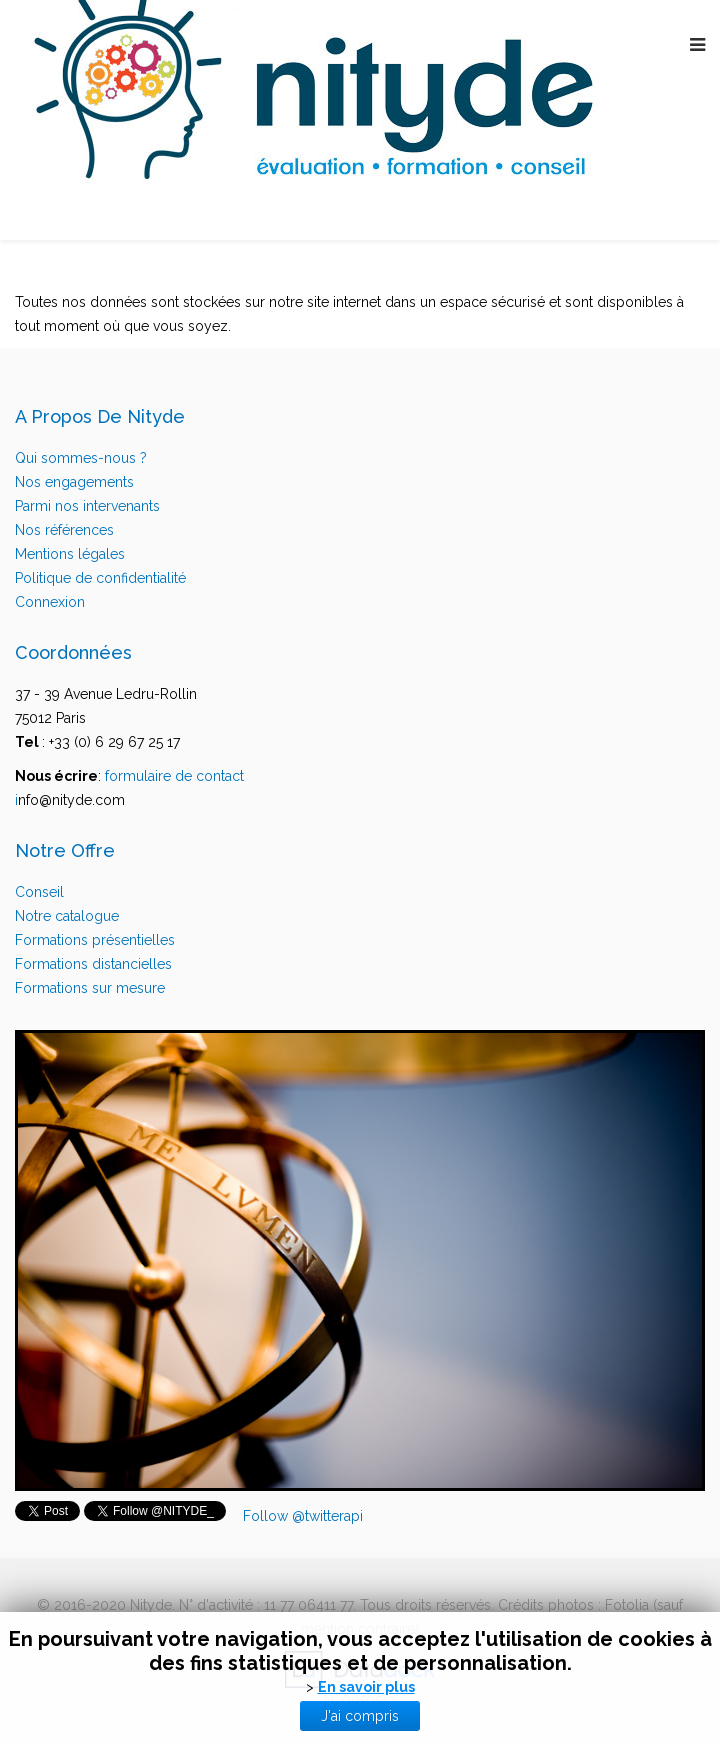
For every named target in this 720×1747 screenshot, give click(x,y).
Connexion (50, 602)
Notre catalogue (67, 916)
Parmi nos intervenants (87, 506)
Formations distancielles (93, 964)
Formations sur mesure (90, 988)
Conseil (39, 892)
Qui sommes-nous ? (81, 458)
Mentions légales (70, 554)
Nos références (64, 530)
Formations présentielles (95, 940)
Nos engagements (74, 482)
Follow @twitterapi (303, 1516)
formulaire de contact (174, 776)
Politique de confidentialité (100, 578)
